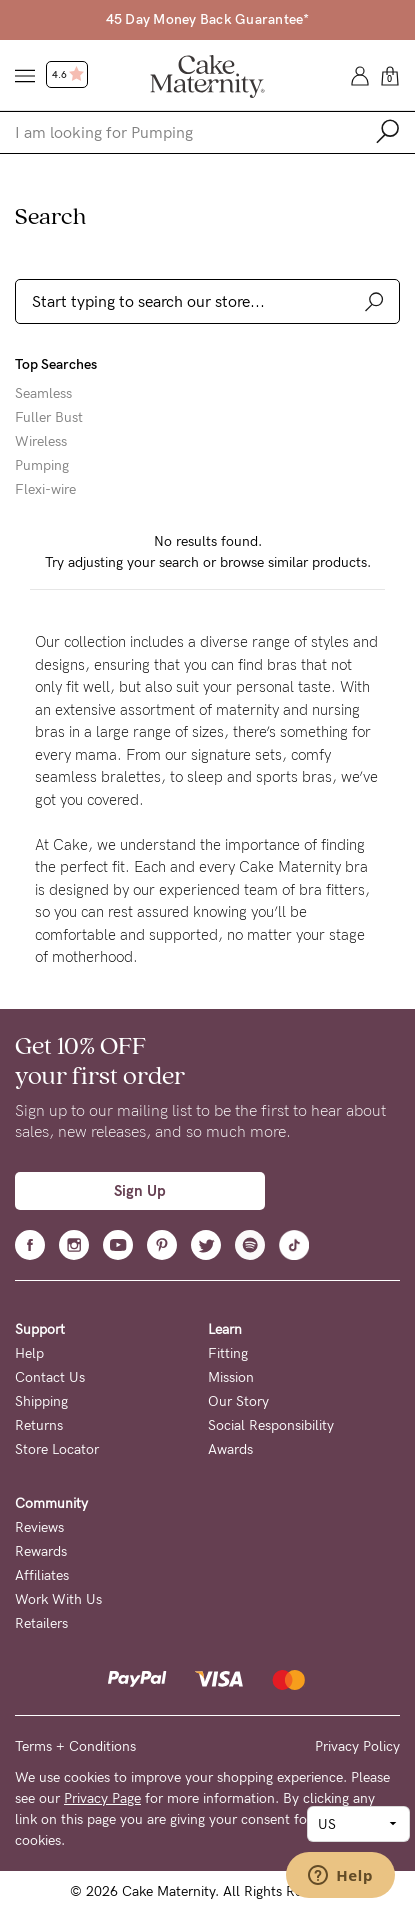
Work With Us (58, 1599)
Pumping (42, 466)
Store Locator (57, 1449)
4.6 (68, 75)
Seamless (43, 394)
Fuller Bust (49, 418)
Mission (231, 1377)
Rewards (41, 1551)
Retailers (41, 1623)
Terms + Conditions (75, 1746)
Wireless (41, 442)
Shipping (41, 1401)
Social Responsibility (271, 1425)
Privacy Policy (357, 1746)
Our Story (238, 1401)
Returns (39, 1425)
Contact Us (50, 1377)
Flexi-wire (45, 490)
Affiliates (42, 1575)
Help (29, 1353)
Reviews (39, 1527)
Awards (230, 1449)
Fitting (228, 1353)
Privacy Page (102, 1798)
